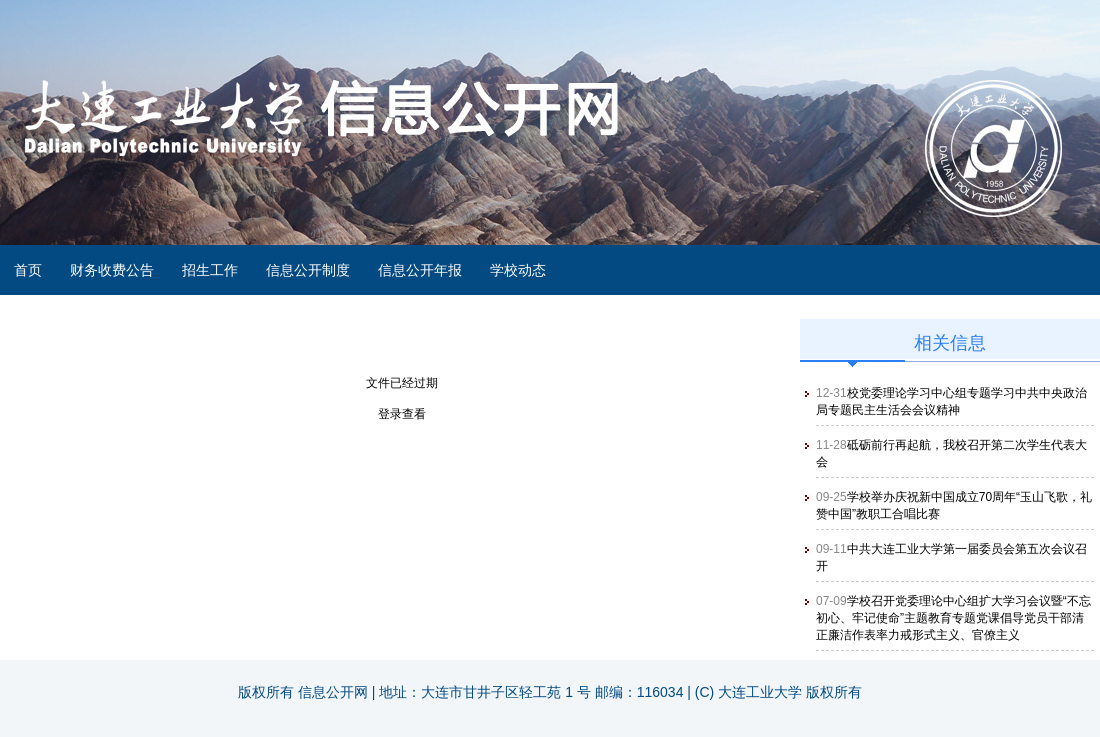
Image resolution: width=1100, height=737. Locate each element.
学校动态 (518, 270)
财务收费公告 (112, 270)
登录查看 (402, 414)
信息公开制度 (308, 270)
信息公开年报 (420, 270)
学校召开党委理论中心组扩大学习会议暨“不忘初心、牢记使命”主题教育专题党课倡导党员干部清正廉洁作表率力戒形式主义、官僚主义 (953, 618)
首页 (28, 270)
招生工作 (210, 270)
